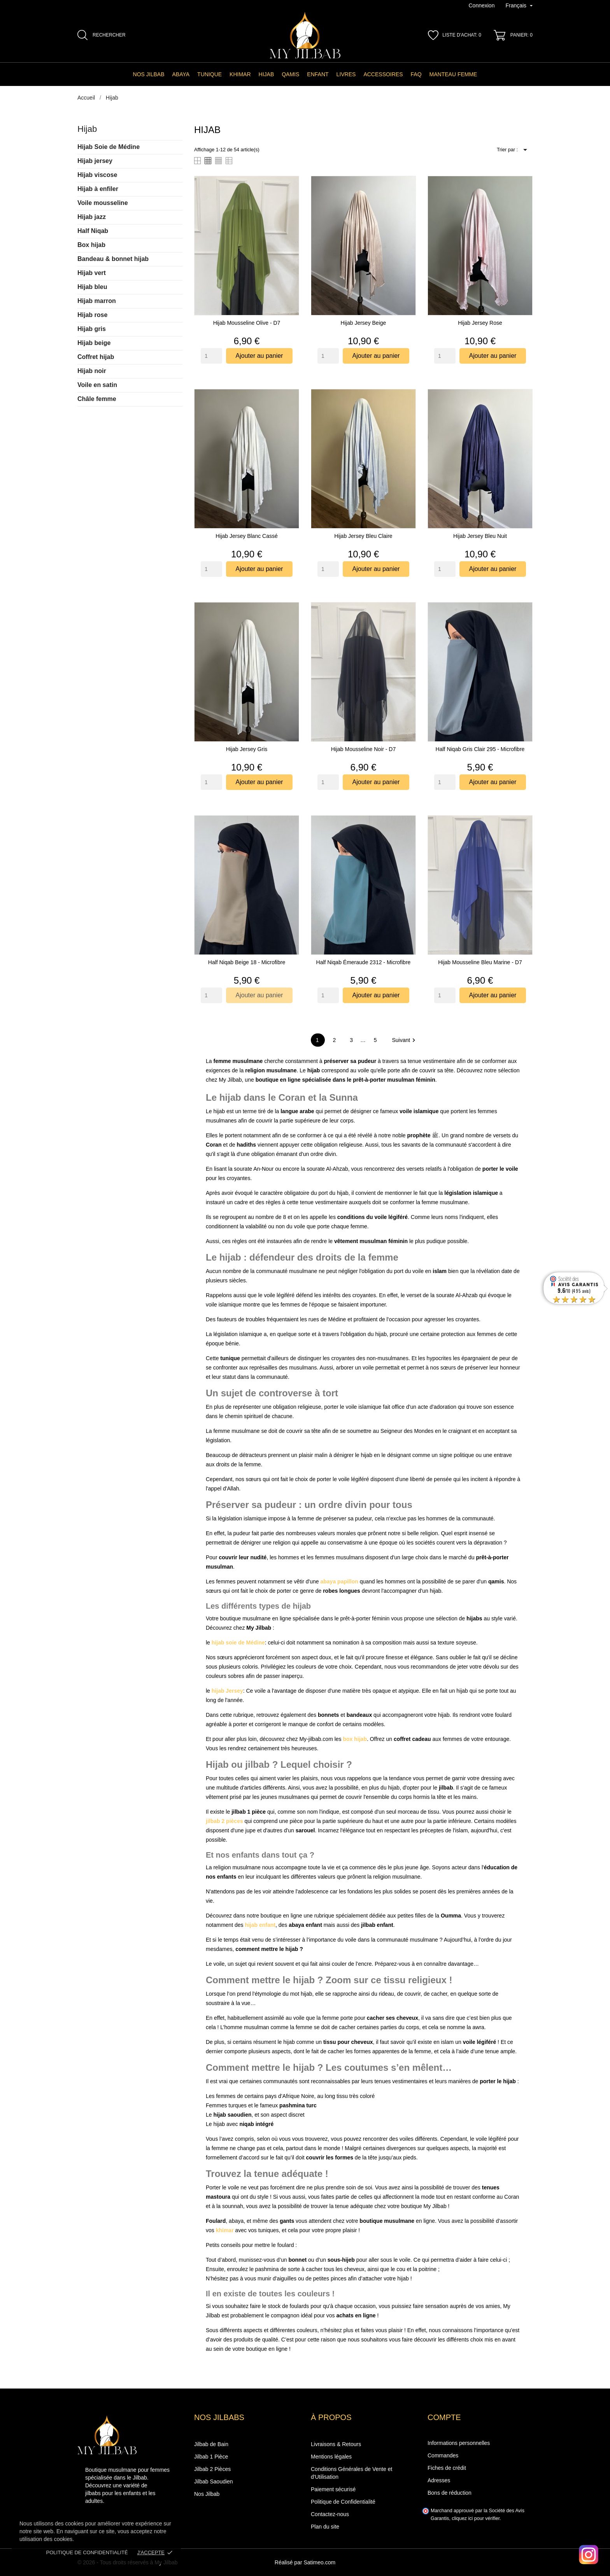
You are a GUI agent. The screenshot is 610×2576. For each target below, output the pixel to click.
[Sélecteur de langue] (519, 6)
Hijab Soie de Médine (108, 147)
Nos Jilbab (149, 74)
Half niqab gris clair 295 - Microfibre (480, 749)
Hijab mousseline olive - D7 (246, 323)
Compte (444, 2417)
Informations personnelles (459, 2443)
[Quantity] (211, 356)
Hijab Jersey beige (363, 323)
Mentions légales (331, 2456)
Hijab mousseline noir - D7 (363, 749)
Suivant (404, 1040)
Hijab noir (91, 371)
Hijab (266, 74)
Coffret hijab (95, 357)
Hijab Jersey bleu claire (363, 536)
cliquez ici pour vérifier (476, 2518)
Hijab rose (92, 315)
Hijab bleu (92, 287)
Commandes (443, 2455)
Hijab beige (93, 343)
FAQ (416, 74)
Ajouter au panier (259, 355)
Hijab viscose (97, 175)
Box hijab (91, 245)
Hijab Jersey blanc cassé (247, 536)
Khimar (240, 74)
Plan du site (325, 2526)
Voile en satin (97, 385)
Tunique (209, 74)
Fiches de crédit (447, 2468)
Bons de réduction (450, 2493)
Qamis (290, 74)
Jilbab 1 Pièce (211, 2456)
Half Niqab (92, 231)
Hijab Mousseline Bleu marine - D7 (480, 962)
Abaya (180, 74)
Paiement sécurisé (333, 2489)
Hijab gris (91, 329)
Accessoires (383, 74)
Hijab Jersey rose (480, 323)
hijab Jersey (227, 1691)
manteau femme (453, 74)
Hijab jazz (91, 217)
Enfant (317, 74)
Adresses (439, 2480)
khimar (225, 2230)
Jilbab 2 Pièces (212, 2469)
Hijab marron (96, 301)
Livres (346, 74)
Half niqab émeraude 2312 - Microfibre (363, 962)
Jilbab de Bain (211, 2444)
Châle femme (96, 399)
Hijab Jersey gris (247, 749)
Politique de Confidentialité (343, 2502)
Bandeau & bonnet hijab (113, 259)
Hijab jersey (94, 161)
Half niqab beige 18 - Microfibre (246, 962)
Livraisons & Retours (336, 2444)
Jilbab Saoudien (213, 2481)
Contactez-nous (330, 2514)
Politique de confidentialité (87, 2552)
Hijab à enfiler (97, 189)
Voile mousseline (102, 203)
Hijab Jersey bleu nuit (480, 536)
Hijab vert (91, 273)
